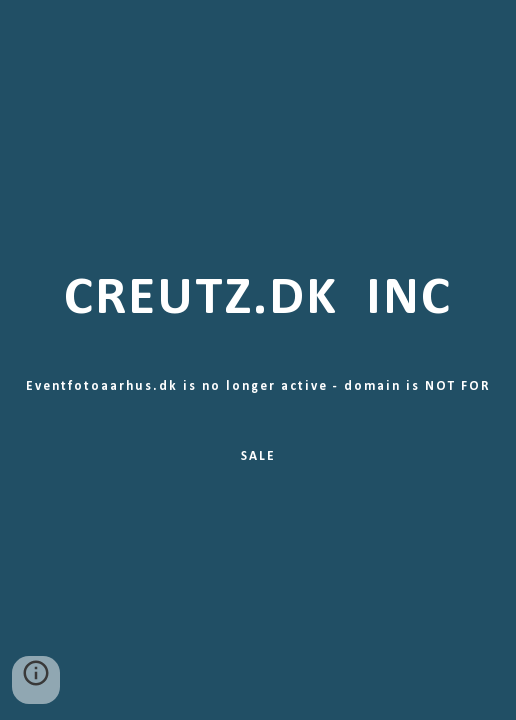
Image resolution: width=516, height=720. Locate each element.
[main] (258, 360)
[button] (36, 680)
